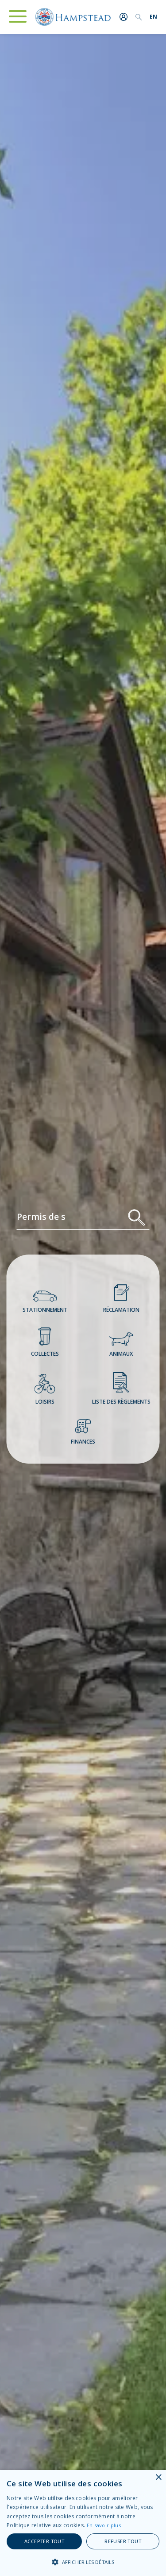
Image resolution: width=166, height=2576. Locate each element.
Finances (83, 1433)
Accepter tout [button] (44, 2541)
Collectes (45, 1343)
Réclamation (121, 1299)
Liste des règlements (121, 1389)
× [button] (158, 2477)
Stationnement (45, 1303)
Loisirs (44, 1391)
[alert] (83, 2523)
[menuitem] (153, 17)
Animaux (121, 1346)
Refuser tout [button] (122, 2541)
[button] (83, 2561)
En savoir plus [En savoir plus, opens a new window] (104, 2525)
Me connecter (123, 17)
